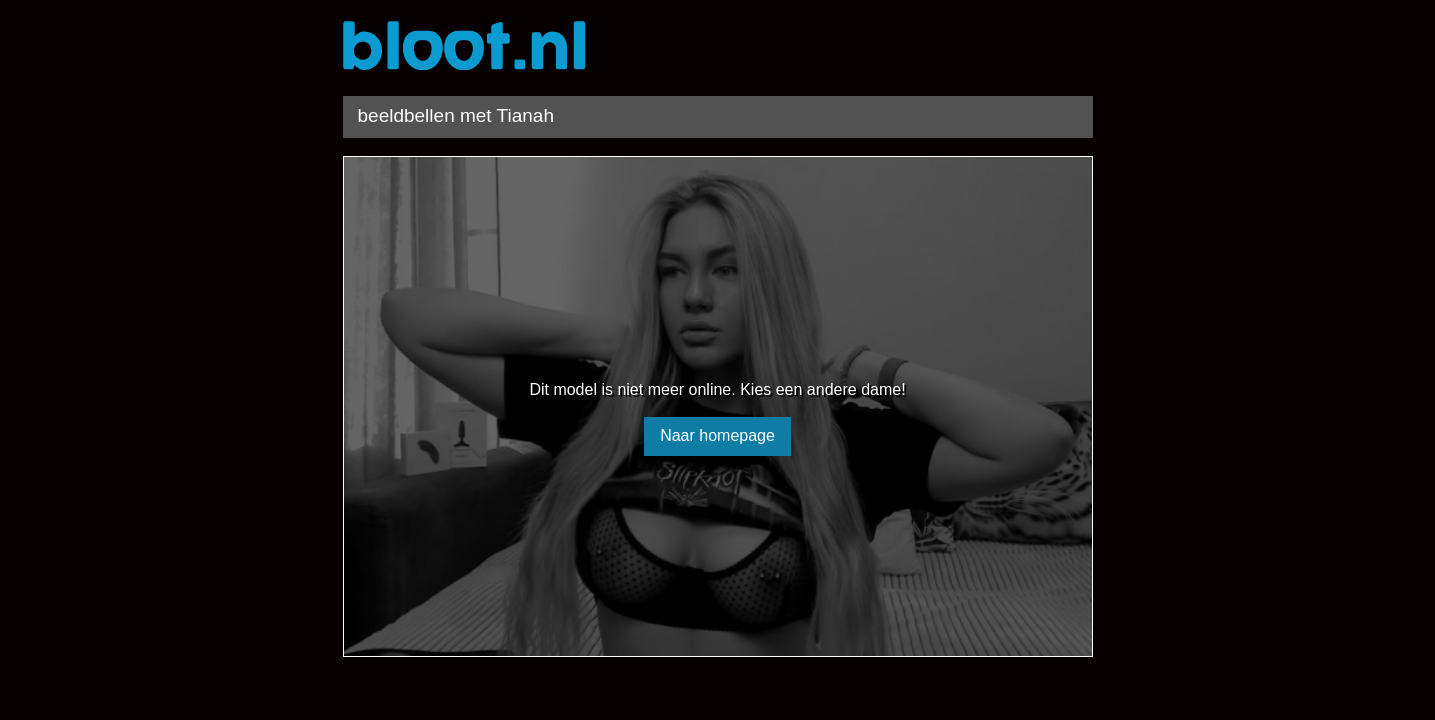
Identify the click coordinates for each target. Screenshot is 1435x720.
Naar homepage (717, 435)
